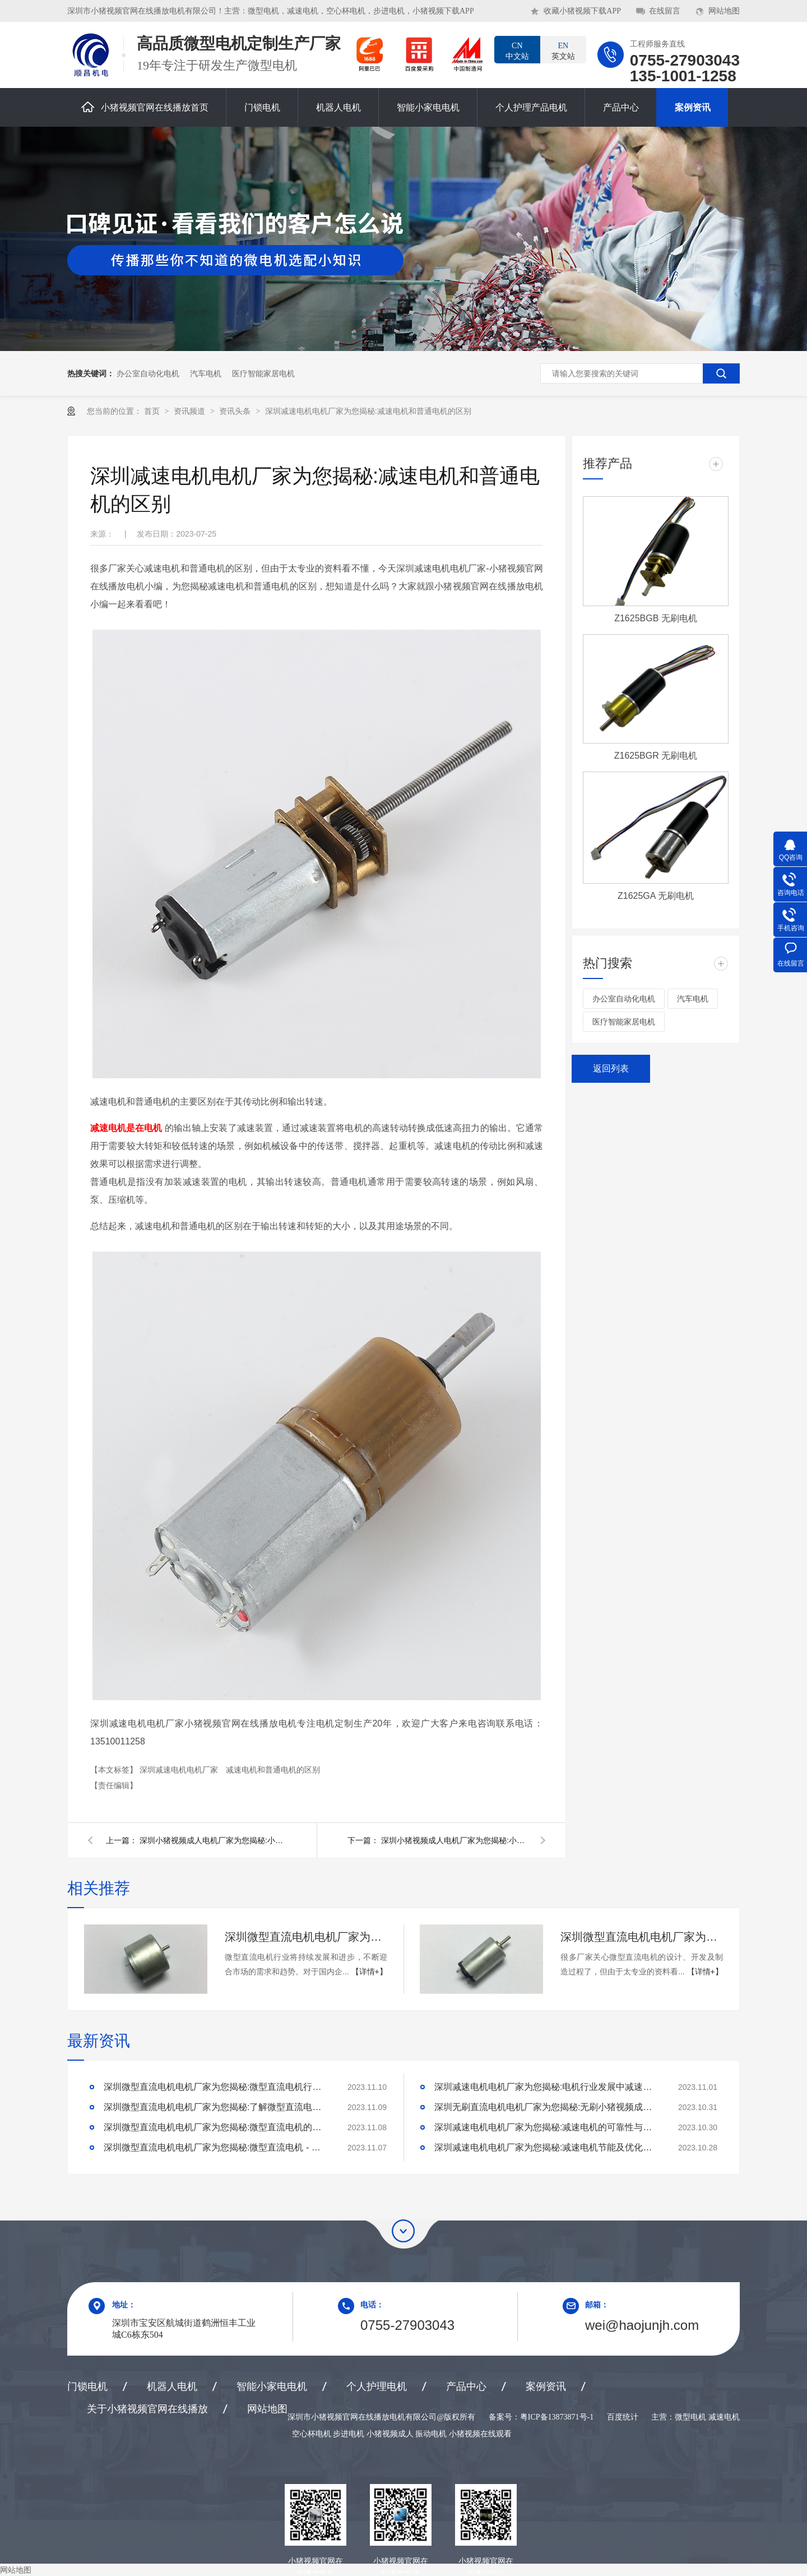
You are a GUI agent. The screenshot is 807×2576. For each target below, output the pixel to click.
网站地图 (724, 11)
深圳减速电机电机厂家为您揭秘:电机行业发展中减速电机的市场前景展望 (546, 2087)
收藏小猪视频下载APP (582, 11)
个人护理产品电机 (531, 107)
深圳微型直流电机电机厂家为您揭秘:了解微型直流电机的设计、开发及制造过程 (641, 1937)
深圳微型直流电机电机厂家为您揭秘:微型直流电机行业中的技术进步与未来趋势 (306, 1937)
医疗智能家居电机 (263, 373)
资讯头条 (236, 411)
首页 (153, 411)
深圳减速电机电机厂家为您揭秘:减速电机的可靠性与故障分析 (546, 2127)
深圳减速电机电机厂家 (180, 1769)
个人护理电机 (376, 2386)
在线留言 (664, 11)
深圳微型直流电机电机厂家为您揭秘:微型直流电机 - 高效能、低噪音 (216, 2147)
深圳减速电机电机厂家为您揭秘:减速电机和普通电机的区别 (368, 411)
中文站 (517, 50)
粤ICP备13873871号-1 (556, 2417)
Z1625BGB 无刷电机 (655, 618)
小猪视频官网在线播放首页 (144, 106)
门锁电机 (262, 107)
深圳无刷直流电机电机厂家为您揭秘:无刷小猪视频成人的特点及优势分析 (546, 2107)
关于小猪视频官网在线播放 (147, 2409)
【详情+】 (369, 1971)
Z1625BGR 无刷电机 (655, 755)
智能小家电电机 (428, 107)
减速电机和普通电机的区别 (273, 1769)
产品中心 (621, 107)
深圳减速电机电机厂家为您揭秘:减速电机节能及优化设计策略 (546, 2147)
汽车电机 (205, 373)
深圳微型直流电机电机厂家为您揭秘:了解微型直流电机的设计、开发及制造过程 (216, 2107)
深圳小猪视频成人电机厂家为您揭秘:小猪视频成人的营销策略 (212, 1840)
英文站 (563, 50)
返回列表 (611, 1068)
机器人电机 (338, 107)
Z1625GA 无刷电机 (656, 896)
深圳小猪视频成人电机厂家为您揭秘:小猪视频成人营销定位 (454, 1840)
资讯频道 (190, 411)
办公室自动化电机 (148, 373)
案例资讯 (693, 107)
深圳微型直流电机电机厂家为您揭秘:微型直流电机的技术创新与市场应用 (216, 2127)
